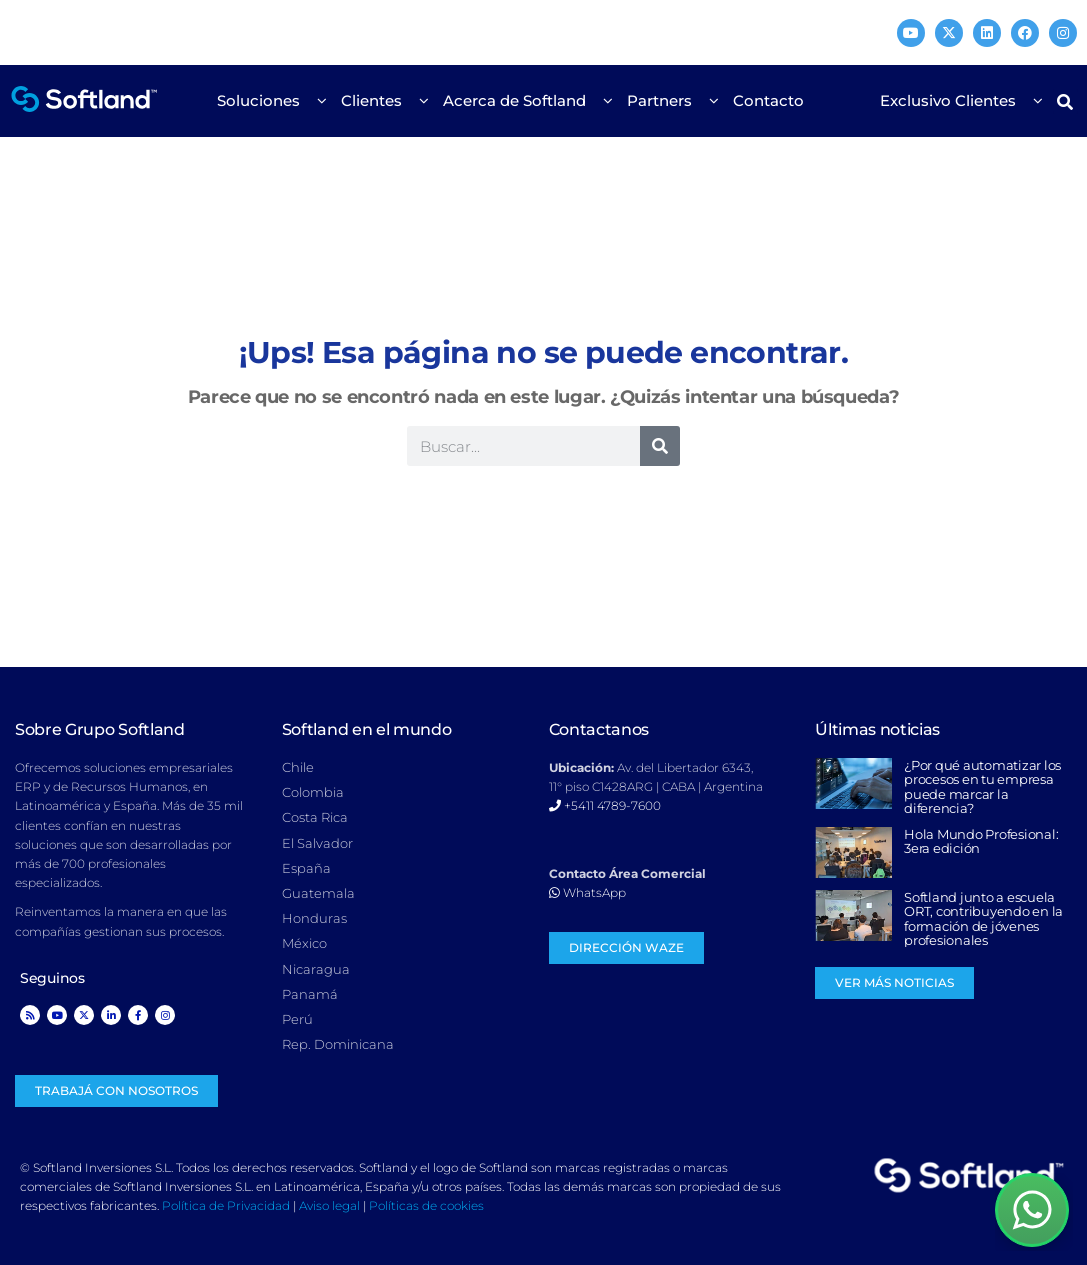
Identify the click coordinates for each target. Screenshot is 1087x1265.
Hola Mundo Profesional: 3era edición (981, 841)
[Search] (660, 446)
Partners (664, 101)
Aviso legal (329, 1205)
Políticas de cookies (426, 1205)
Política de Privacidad (226, 1205)
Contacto (768, 100)
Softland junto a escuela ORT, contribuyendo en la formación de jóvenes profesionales (983, 918)
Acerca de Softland (519, 101)
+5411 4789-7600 (605, 805)
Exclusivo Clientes (953, 101)
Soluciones (263, 101)
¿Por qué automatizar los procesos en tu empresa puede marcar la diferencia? (982, 786)
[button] (1065, 101)
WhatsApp (587, 892)
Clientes (376, 101)
